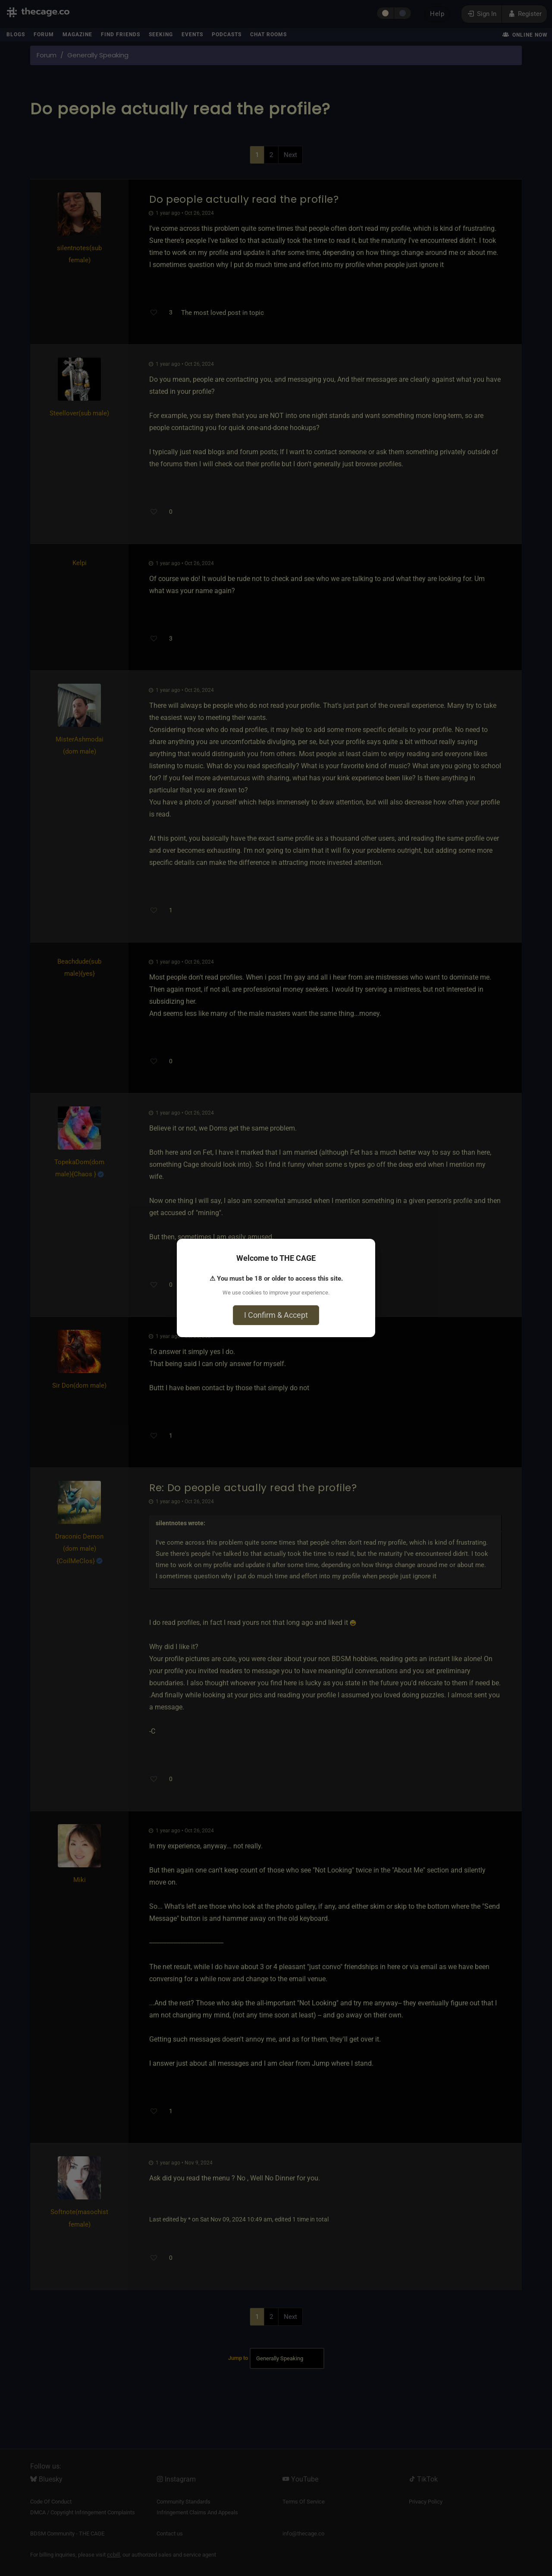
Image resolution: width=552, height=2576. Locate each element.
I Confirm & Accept (276, 1314)
